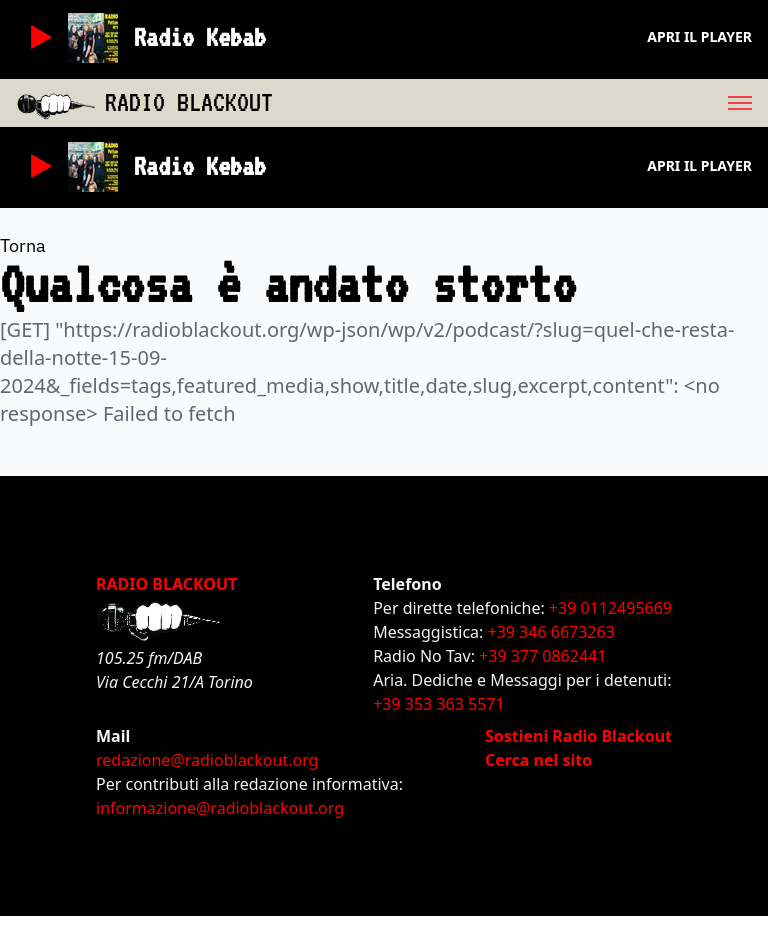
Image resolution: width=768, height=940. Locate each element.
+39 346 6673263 (551, 632)
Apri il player (699, 36)
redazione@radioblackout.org (207, 760)
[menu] (520, 103)
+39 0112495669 (610, 608)
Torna (23, 245)
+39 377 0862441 (542, 656)
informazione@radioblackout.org (220, 808)
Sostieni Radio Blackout (578, 736)
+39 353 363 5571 (438, 704)
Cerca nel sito (538, 760)
